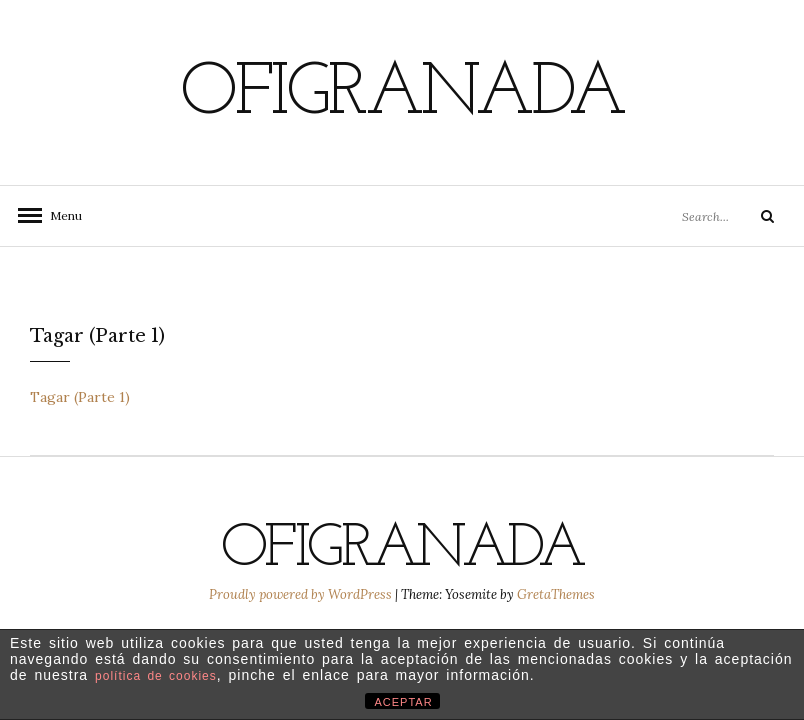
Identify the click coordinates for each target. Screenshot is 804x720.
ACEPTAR (404, 702)
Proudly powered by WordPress (302, 594)
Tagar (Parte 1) (80, 397)
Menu (60, 215)
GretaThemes (556, 594)
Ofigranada (402, 95)
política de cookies (156, 676)
